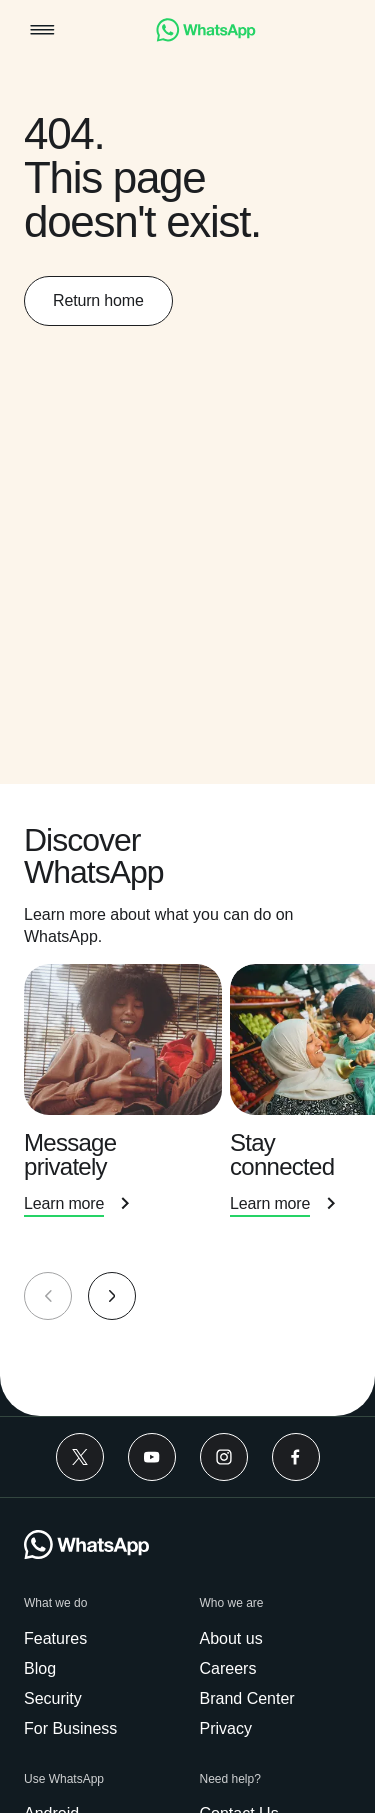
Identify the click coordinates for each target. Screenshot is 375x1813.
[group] (187, 1100)
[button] (42, 31)
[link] (206, 36)
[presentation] (127, 1113)
